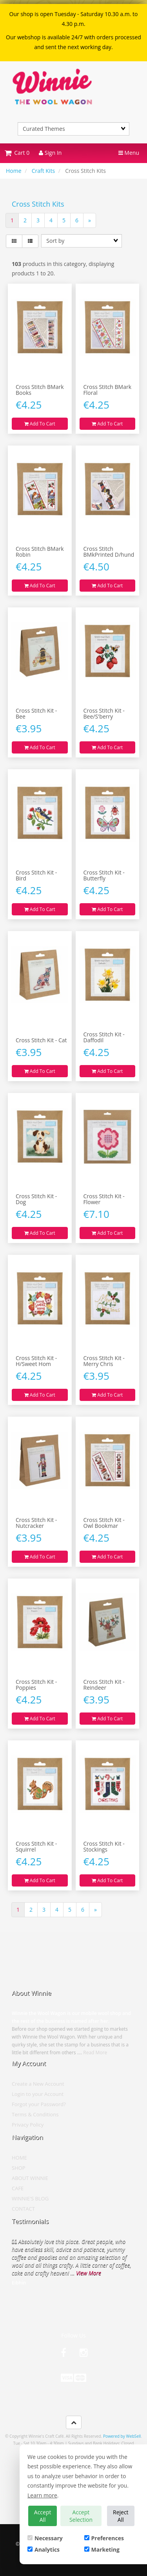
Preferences (104, 2538)
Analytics (43, 2549)
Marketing (102, 2549)
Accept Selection (81, 2515)
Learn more (42, 2495)
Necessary (45, 2538)
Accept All (42, 2515)
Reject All (121, 2515)
